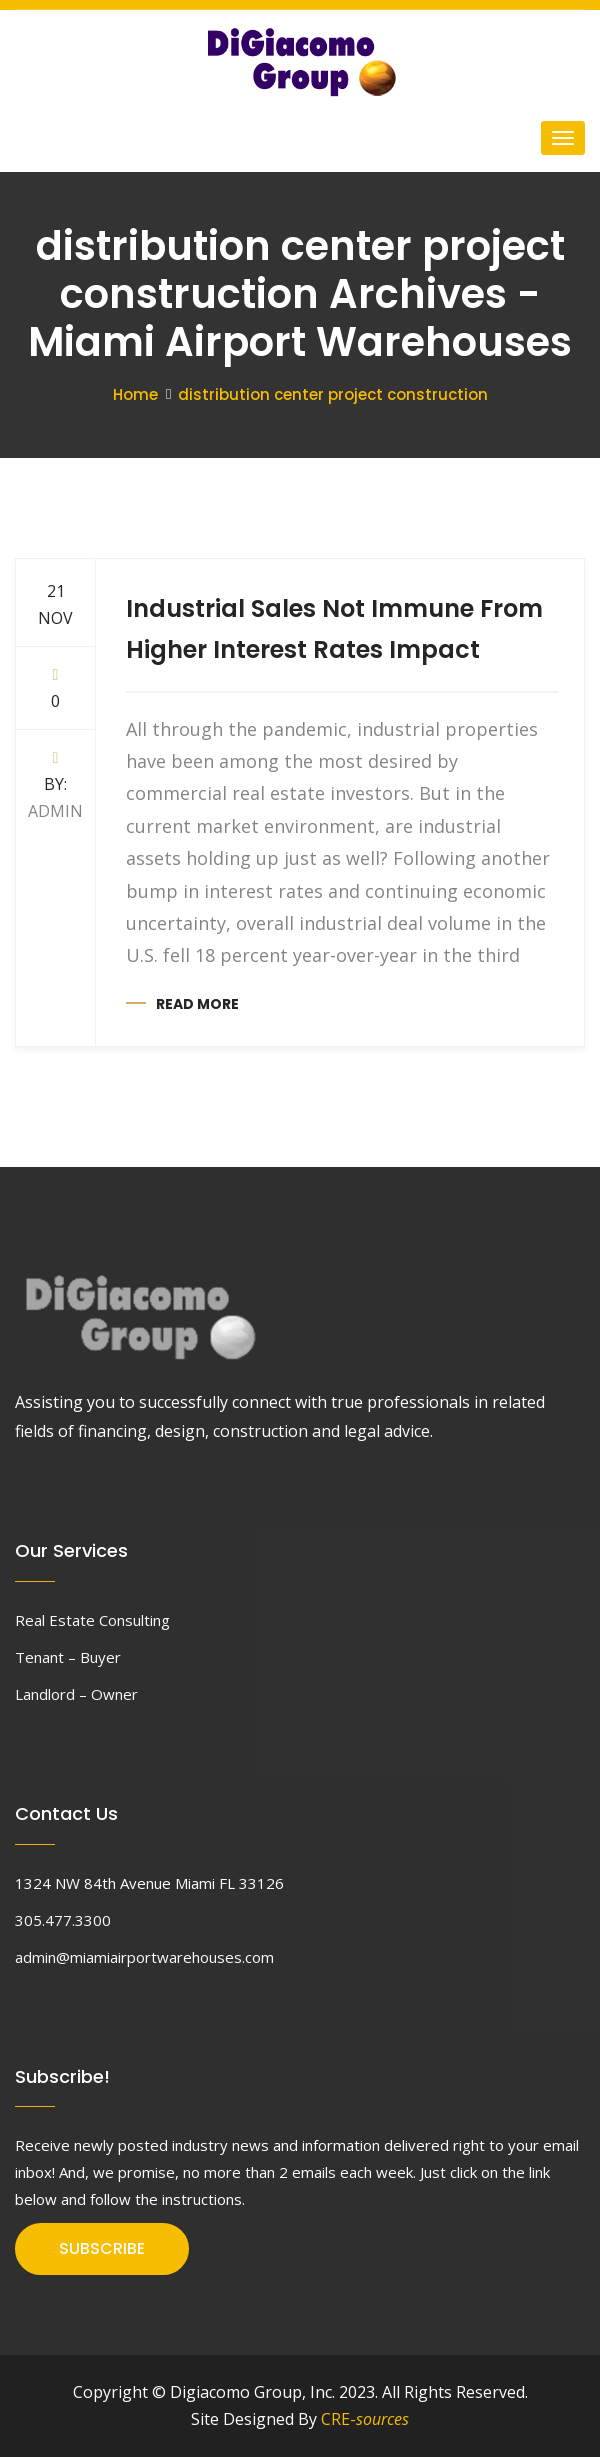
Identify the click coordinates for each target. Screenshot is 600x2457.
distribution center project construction (333, 394)
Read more (197, 1004)
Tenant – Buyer (68, 1657)
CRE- (365, 2419)
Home (135, 394)
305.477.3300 (63, 1920)
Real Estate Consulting (92, 1620)
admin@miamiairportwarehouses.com (144, 1957)
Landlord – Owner (76, 1694)
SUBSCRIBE (102, 2248)
